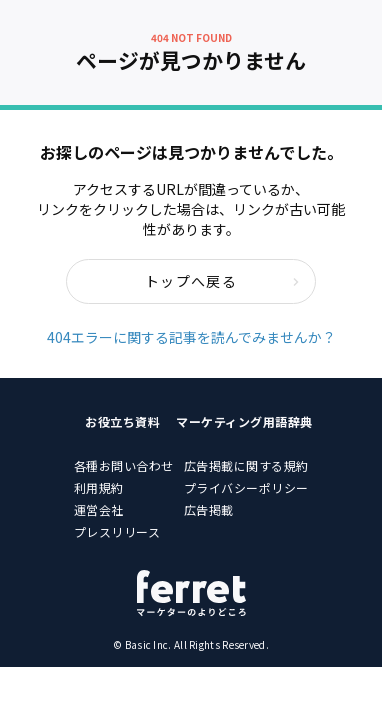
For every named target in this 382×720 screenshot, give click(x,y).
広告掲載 (209, 509)
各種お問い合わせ (124, 465)
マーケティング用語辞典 (244, 421)
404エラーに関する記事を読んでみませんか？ (191, 337)
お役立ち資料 (122, 421)
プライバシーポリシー (246, 487)
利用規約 (99, 487)
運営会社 (99, 509)
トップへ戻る (222, 281)
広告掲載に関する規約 (246, 465)
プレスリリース (117, 531)
